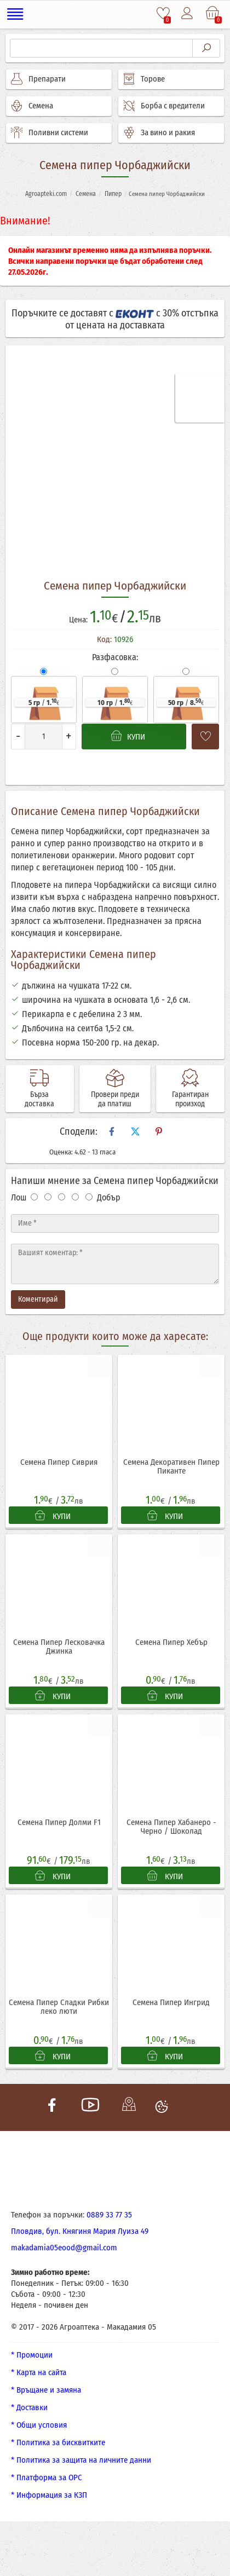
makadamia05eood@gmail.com (64, 2249)
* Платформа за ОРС (46, 2478)
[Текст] (115, 1264)
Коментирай (38, 1299)
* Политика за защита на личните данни (81, 2461)
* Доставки (29, 2408)
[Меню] (16, 14)
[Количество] (43, 736)
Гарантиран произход (190, 1099)
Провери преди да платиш (115, 1099)
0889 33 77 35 (109, 2216)
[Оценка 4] (75, 1196)
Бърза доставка (39, 1099)
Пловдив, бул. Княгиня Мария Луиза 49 (79, 2232)
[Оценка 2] (47, 1196)
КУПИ (53, 1516)
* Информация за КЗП (49, 2496)
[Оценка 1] (34, 1196)
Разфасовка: (115, 657)
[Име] (115, 1223)
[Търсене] (101, 48)
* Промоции (32, 2356)
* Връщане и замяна (46, 2391)
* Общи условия (39, 2426)
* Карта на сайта (38, 2373)
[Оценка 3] (61, 1196)
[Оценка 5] (89, 1196)
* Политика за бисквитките (58, 2443)
